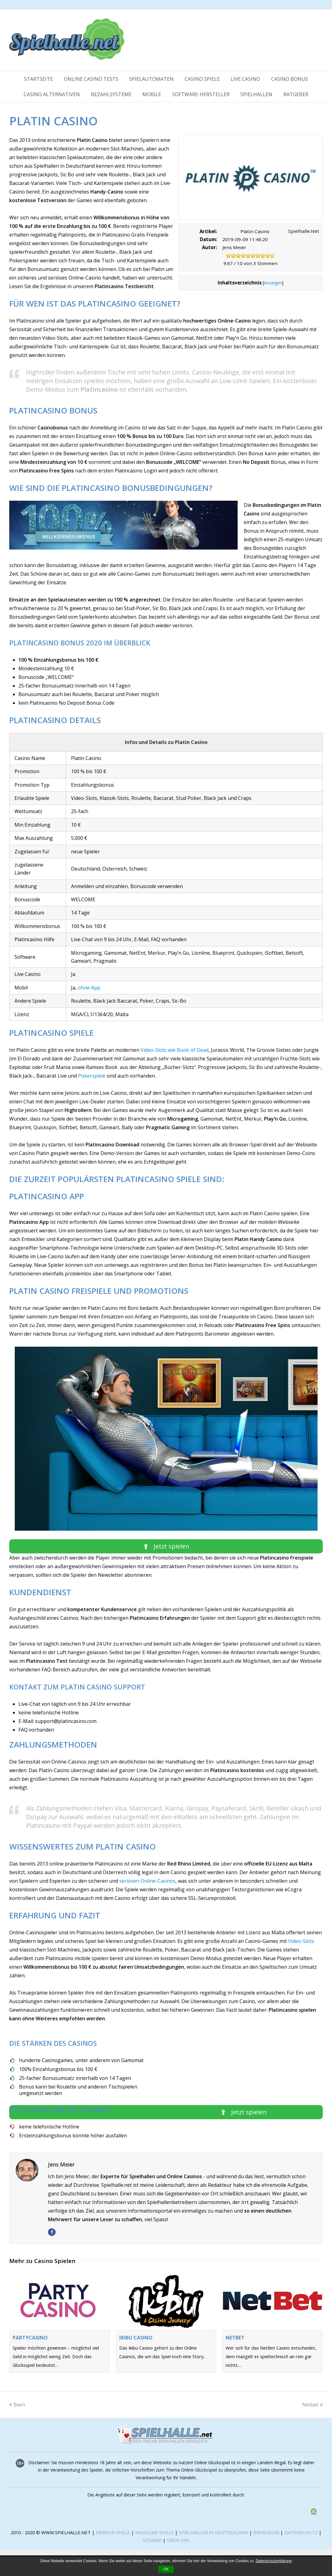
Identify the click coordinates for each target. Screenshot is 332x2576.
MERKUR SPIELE (113, 2532)
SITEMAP (152, 2540)
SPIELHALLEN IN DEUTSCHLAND (213, 2532)
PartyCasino (30, 2337)
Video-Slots (301, 1941)
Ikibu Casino (135, 2337)
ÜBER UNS (178, 2540)
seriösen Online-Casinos (147, 1880)
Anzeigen (273, 283)
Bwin (17, 2404)
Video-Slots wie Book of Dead (174, 1050)
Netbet (235, 2337)
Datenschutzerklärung (274, 2561)
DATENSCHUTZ (301, 2532)
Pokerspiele (91, 1075)
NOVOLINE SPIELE (155, 2532)
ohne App (89, 987)
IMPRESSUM (266, 2532)
